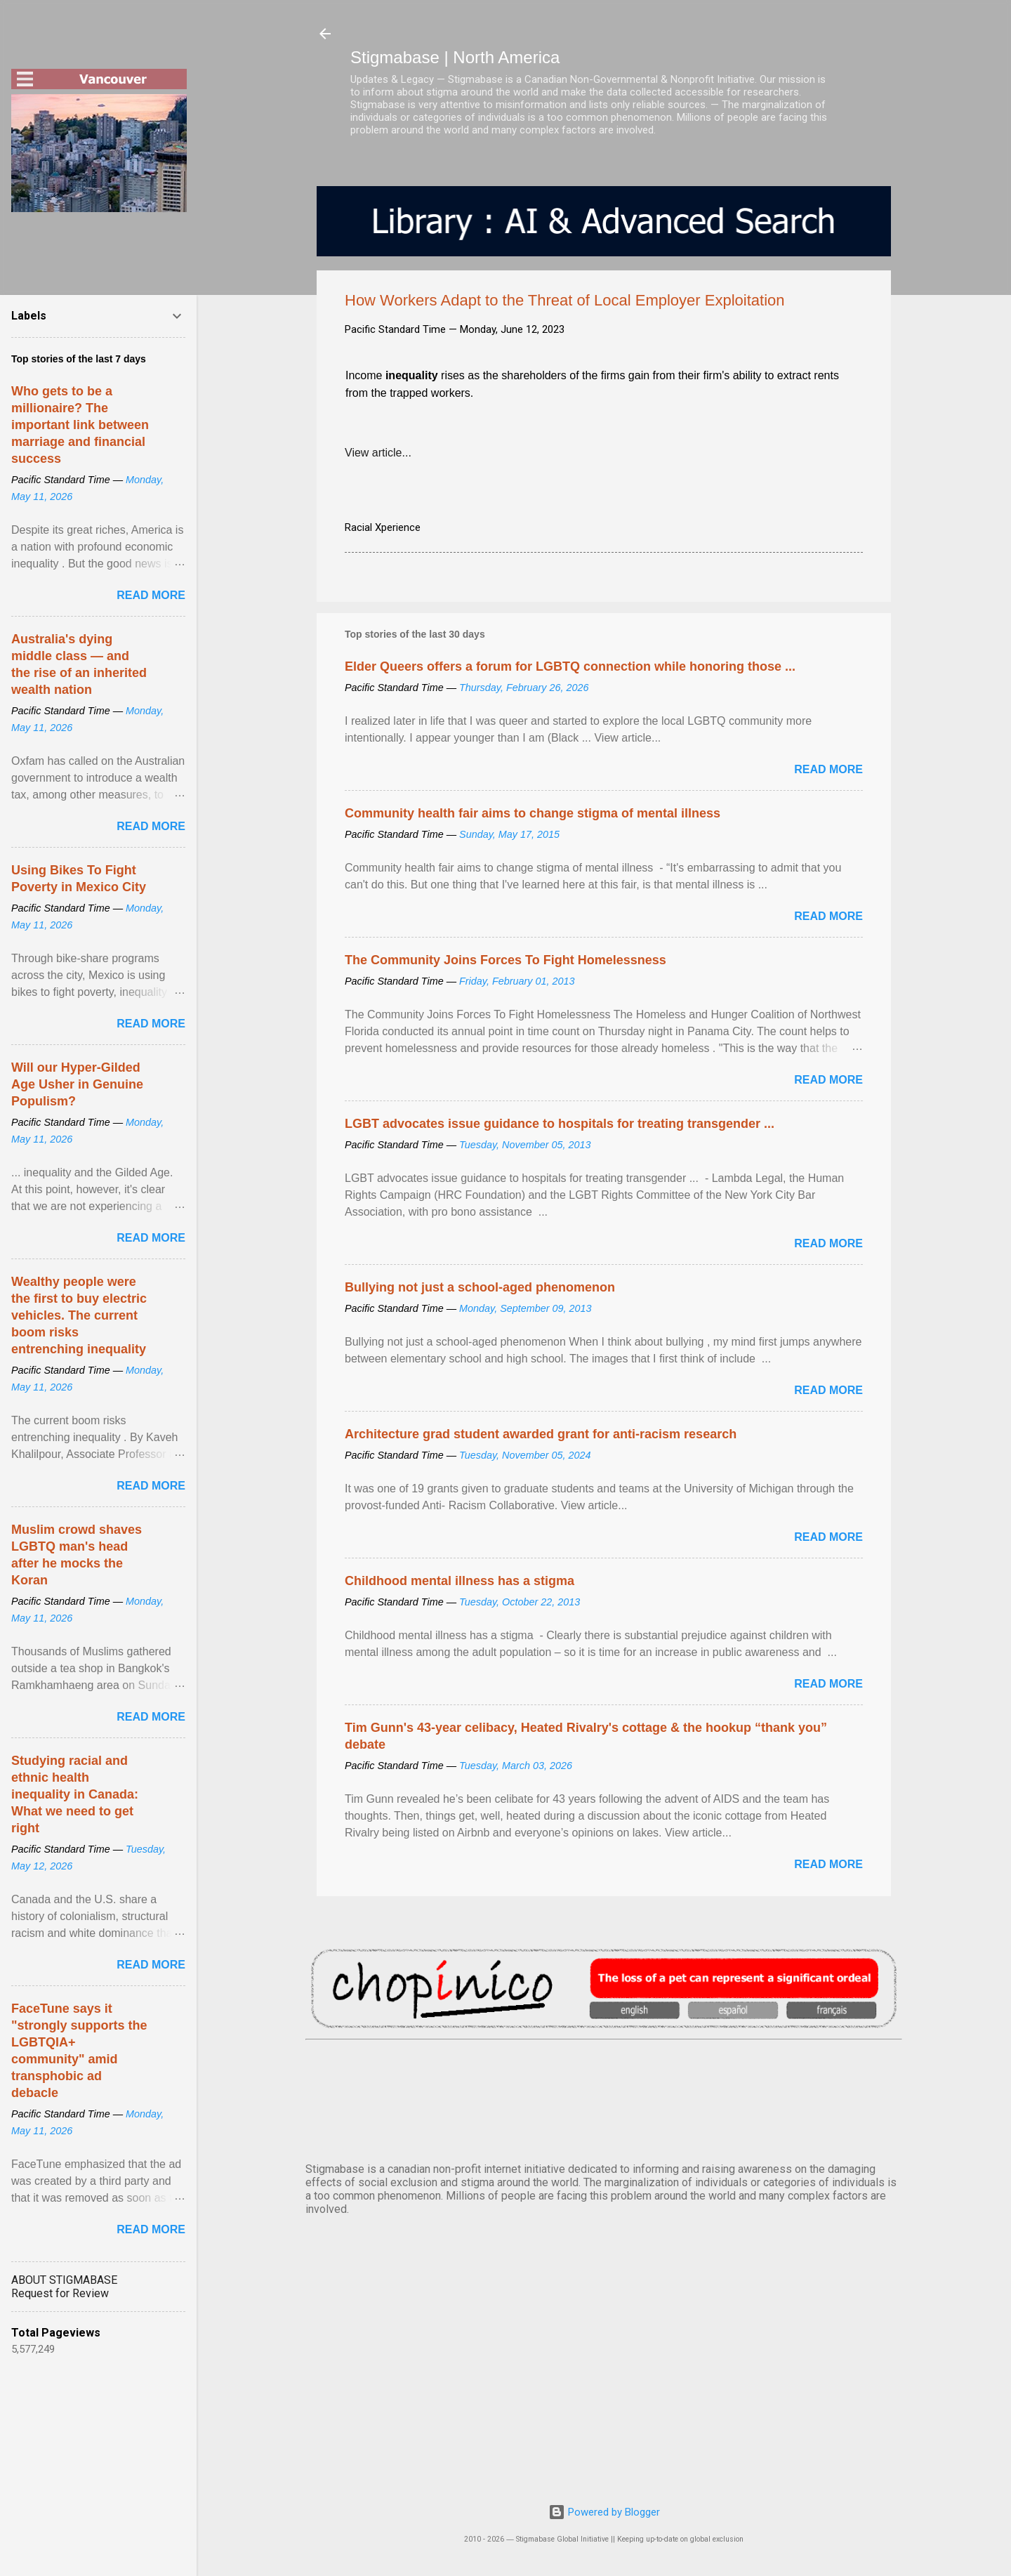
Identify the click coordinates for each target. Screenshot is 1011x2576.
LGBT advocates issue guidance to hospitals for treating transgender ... (559, 1124)
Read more (828, 769)
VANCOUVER (603, 2098)
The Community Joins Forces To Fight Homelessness (505, 960)
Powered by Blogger (604, 2512)
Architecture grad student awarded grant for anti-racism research (540, 1434)
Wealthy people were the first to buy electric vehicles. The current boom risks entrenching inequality (79, 1315)
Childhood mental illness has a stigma (459, 1581)
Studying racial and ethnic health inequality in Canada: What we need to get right (74, 1794)
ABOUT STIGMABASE (64, 2280)
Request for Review (60, 2293)
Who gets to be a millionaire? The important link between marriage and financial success (80, 425)
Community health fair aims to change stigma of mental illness (532, 813)
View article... (378, 453)
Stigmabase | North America (455, 57)
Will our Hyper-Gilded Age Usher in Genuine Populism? (77, 1084)
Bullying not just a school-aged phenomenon (480, 1287)
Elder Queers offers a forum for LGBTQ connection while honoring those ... (570, 666)
